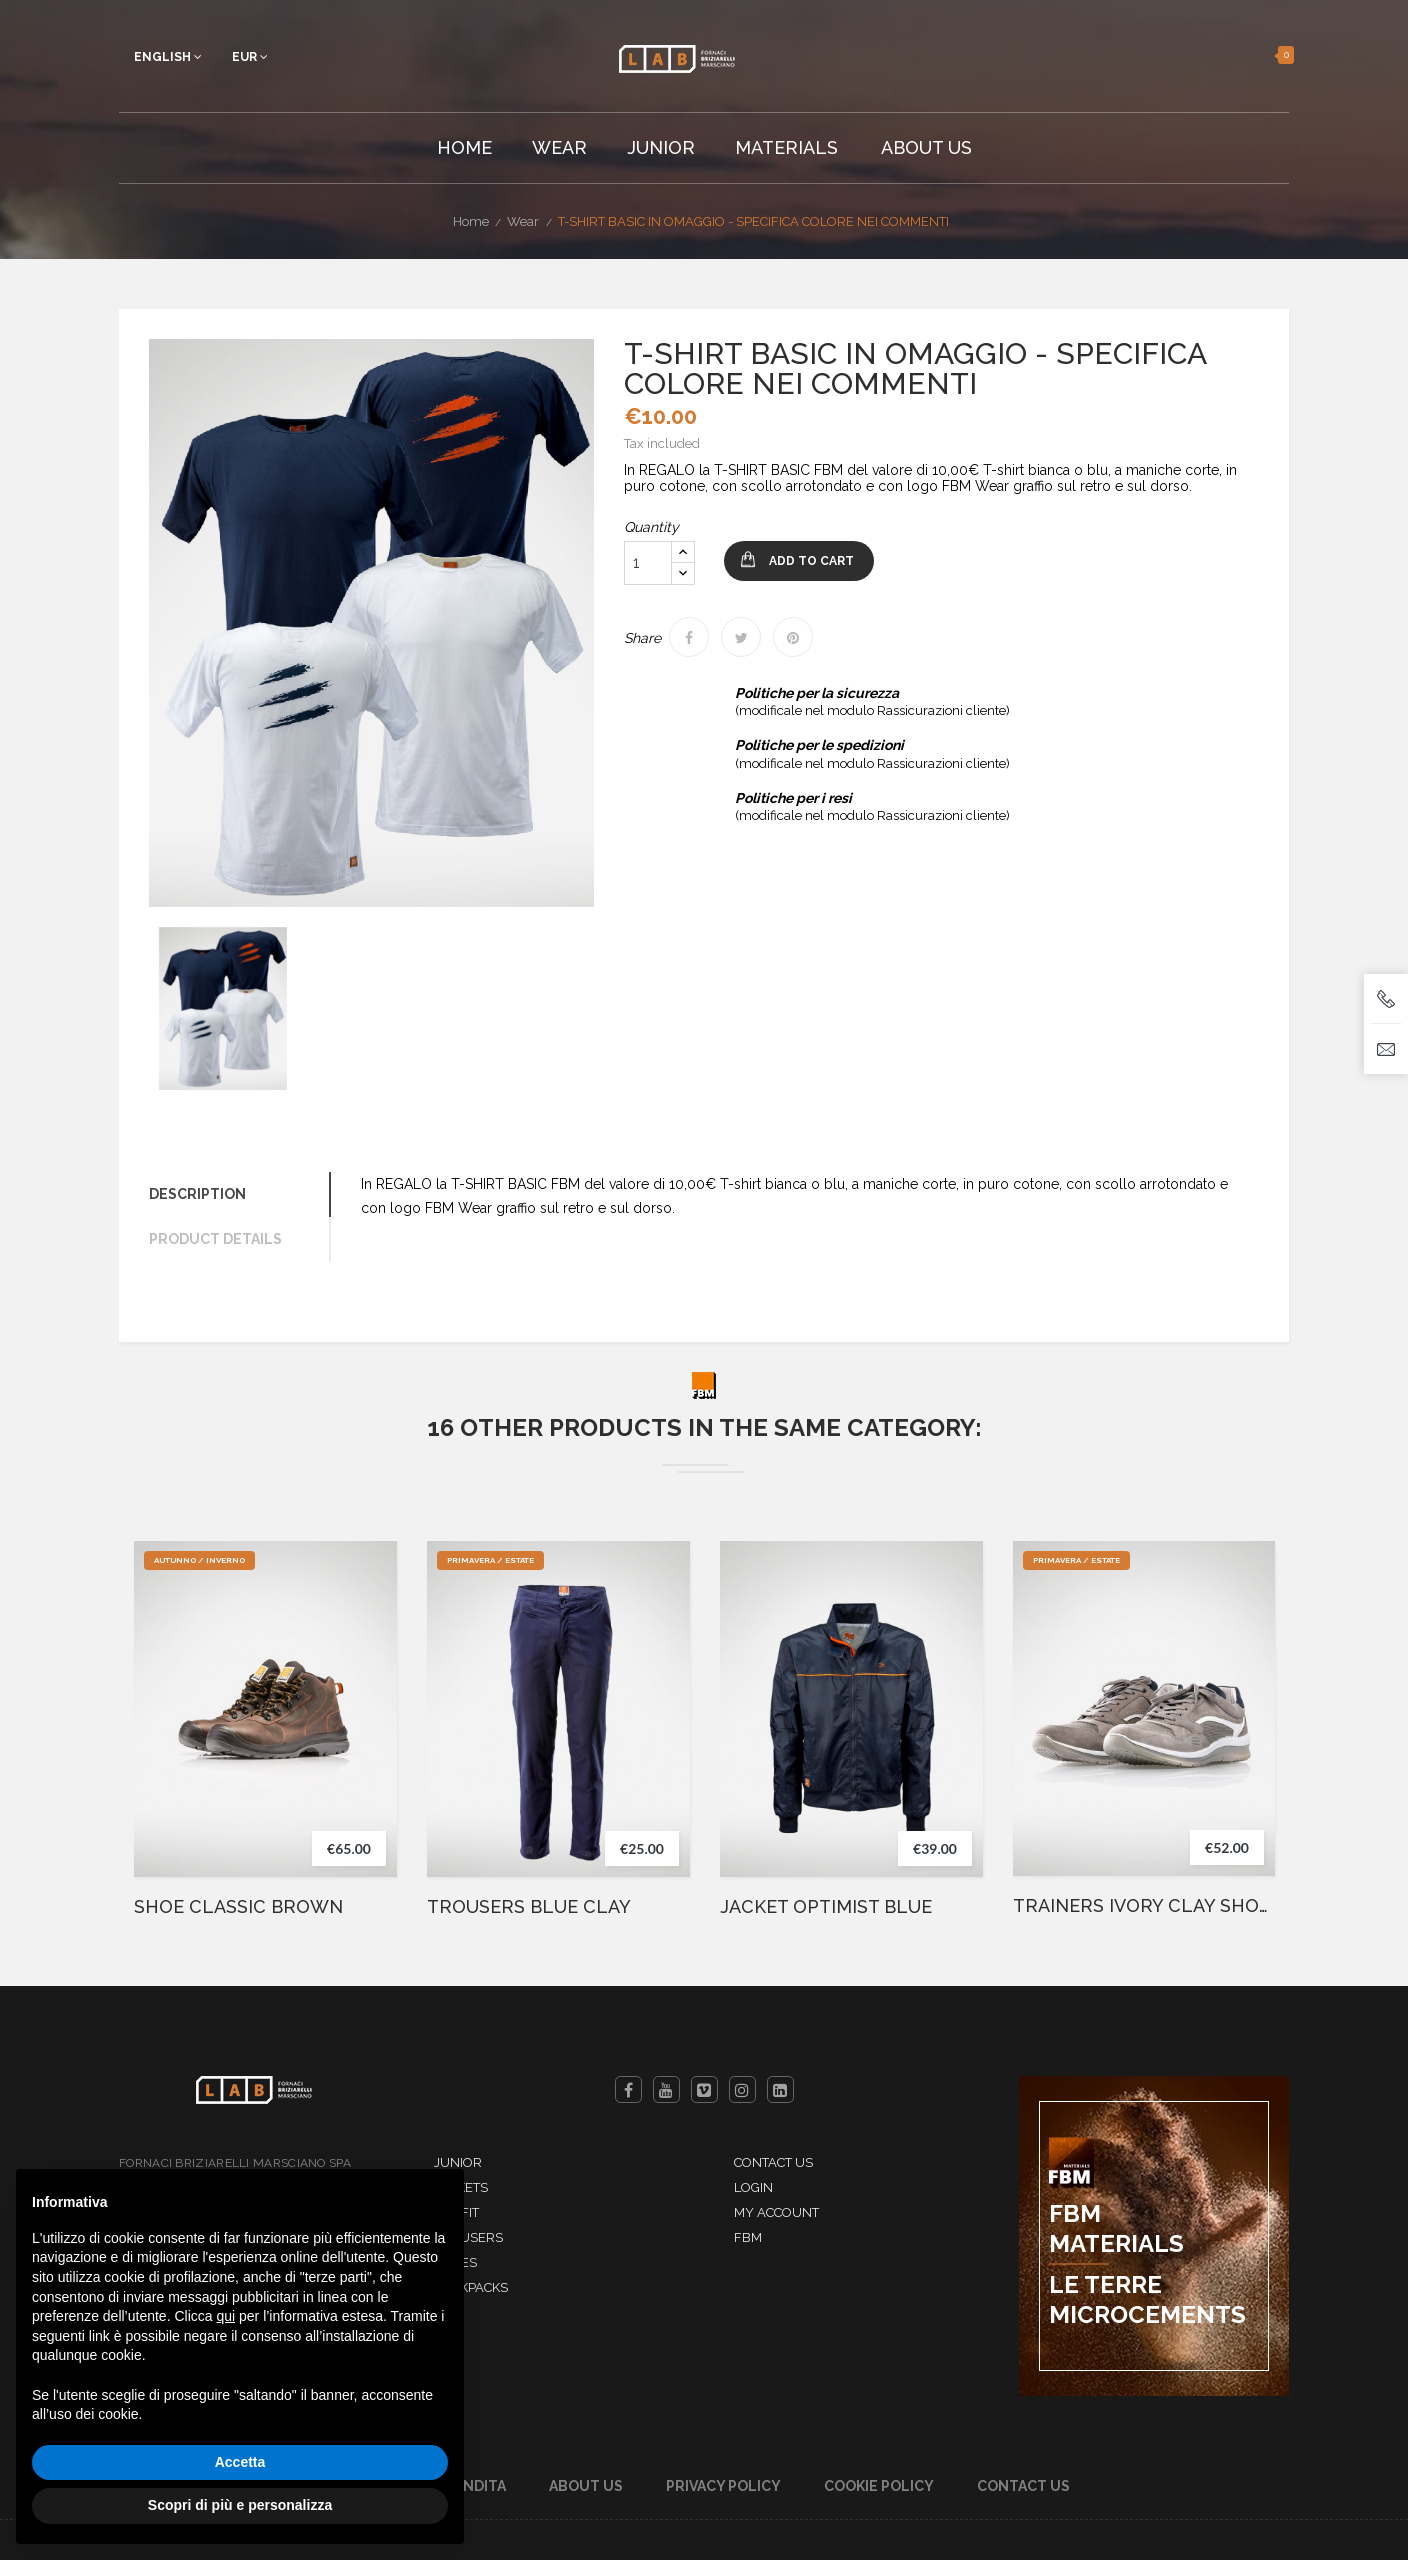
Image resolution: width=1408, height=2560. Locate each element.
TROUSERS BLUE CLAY (529, 1907)
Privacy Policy (723, 2486)
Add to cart (811, 561)
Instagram (742, 2089)
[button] (1259, 55)
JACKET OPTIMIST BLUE (826, 1907)
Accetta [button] (240, 2462)
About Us (586, 2486)
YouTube (666, 2089)
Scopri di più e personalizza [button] (240, 2505)
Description (197, 1194)
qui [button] (225, 2316)
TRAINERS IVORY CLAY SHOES (1144, 1906)
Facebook (628, 2089)
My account (776, 2212)
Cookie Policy (879, 2486)
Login (753, 2187)
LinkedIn (780, 2089)
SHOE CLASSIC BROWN (238, 1907)
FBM (748, 2237)
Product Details (215, 1239)
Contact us (773, 2162)
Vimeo (704, 2089)
